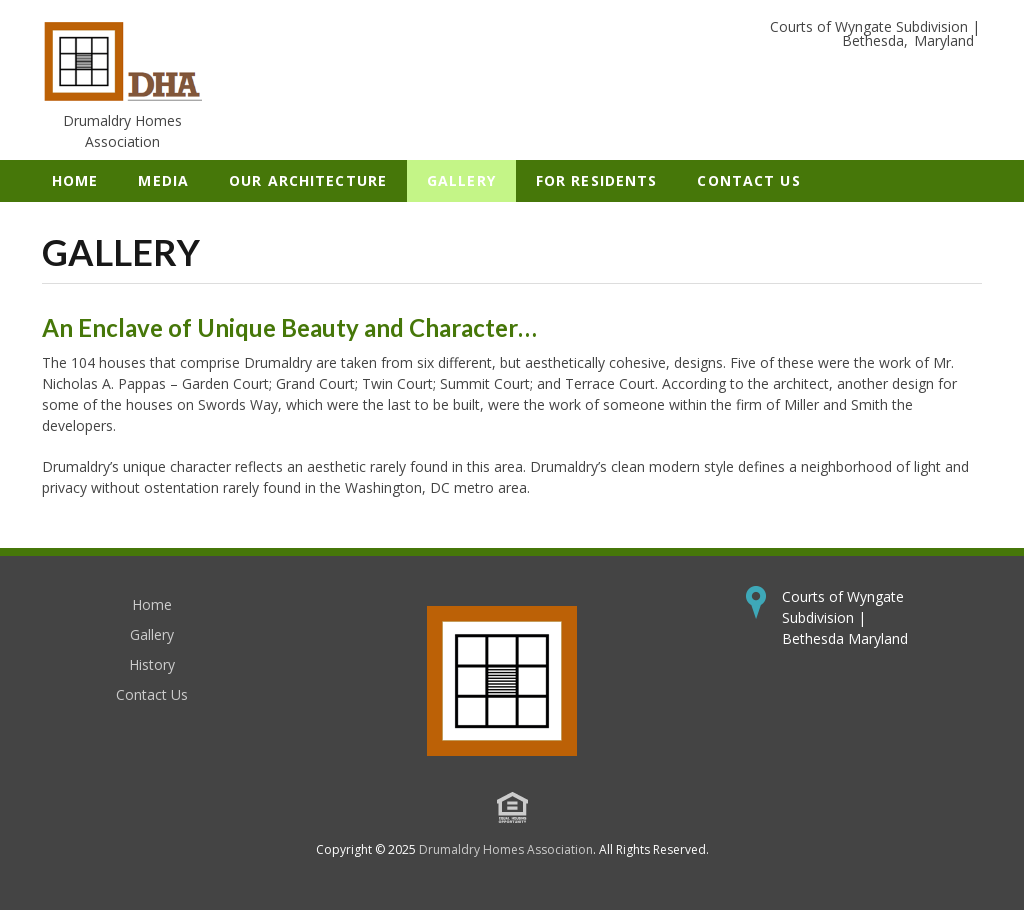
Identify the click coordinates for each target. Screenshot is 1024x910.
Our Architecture (308, 180)
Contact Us (748, 180)
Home (75, 180)
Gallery (461, 180)
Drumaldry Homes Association (506, 849)
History (152, 664)
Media (163, 180)
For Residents (597, 180)
